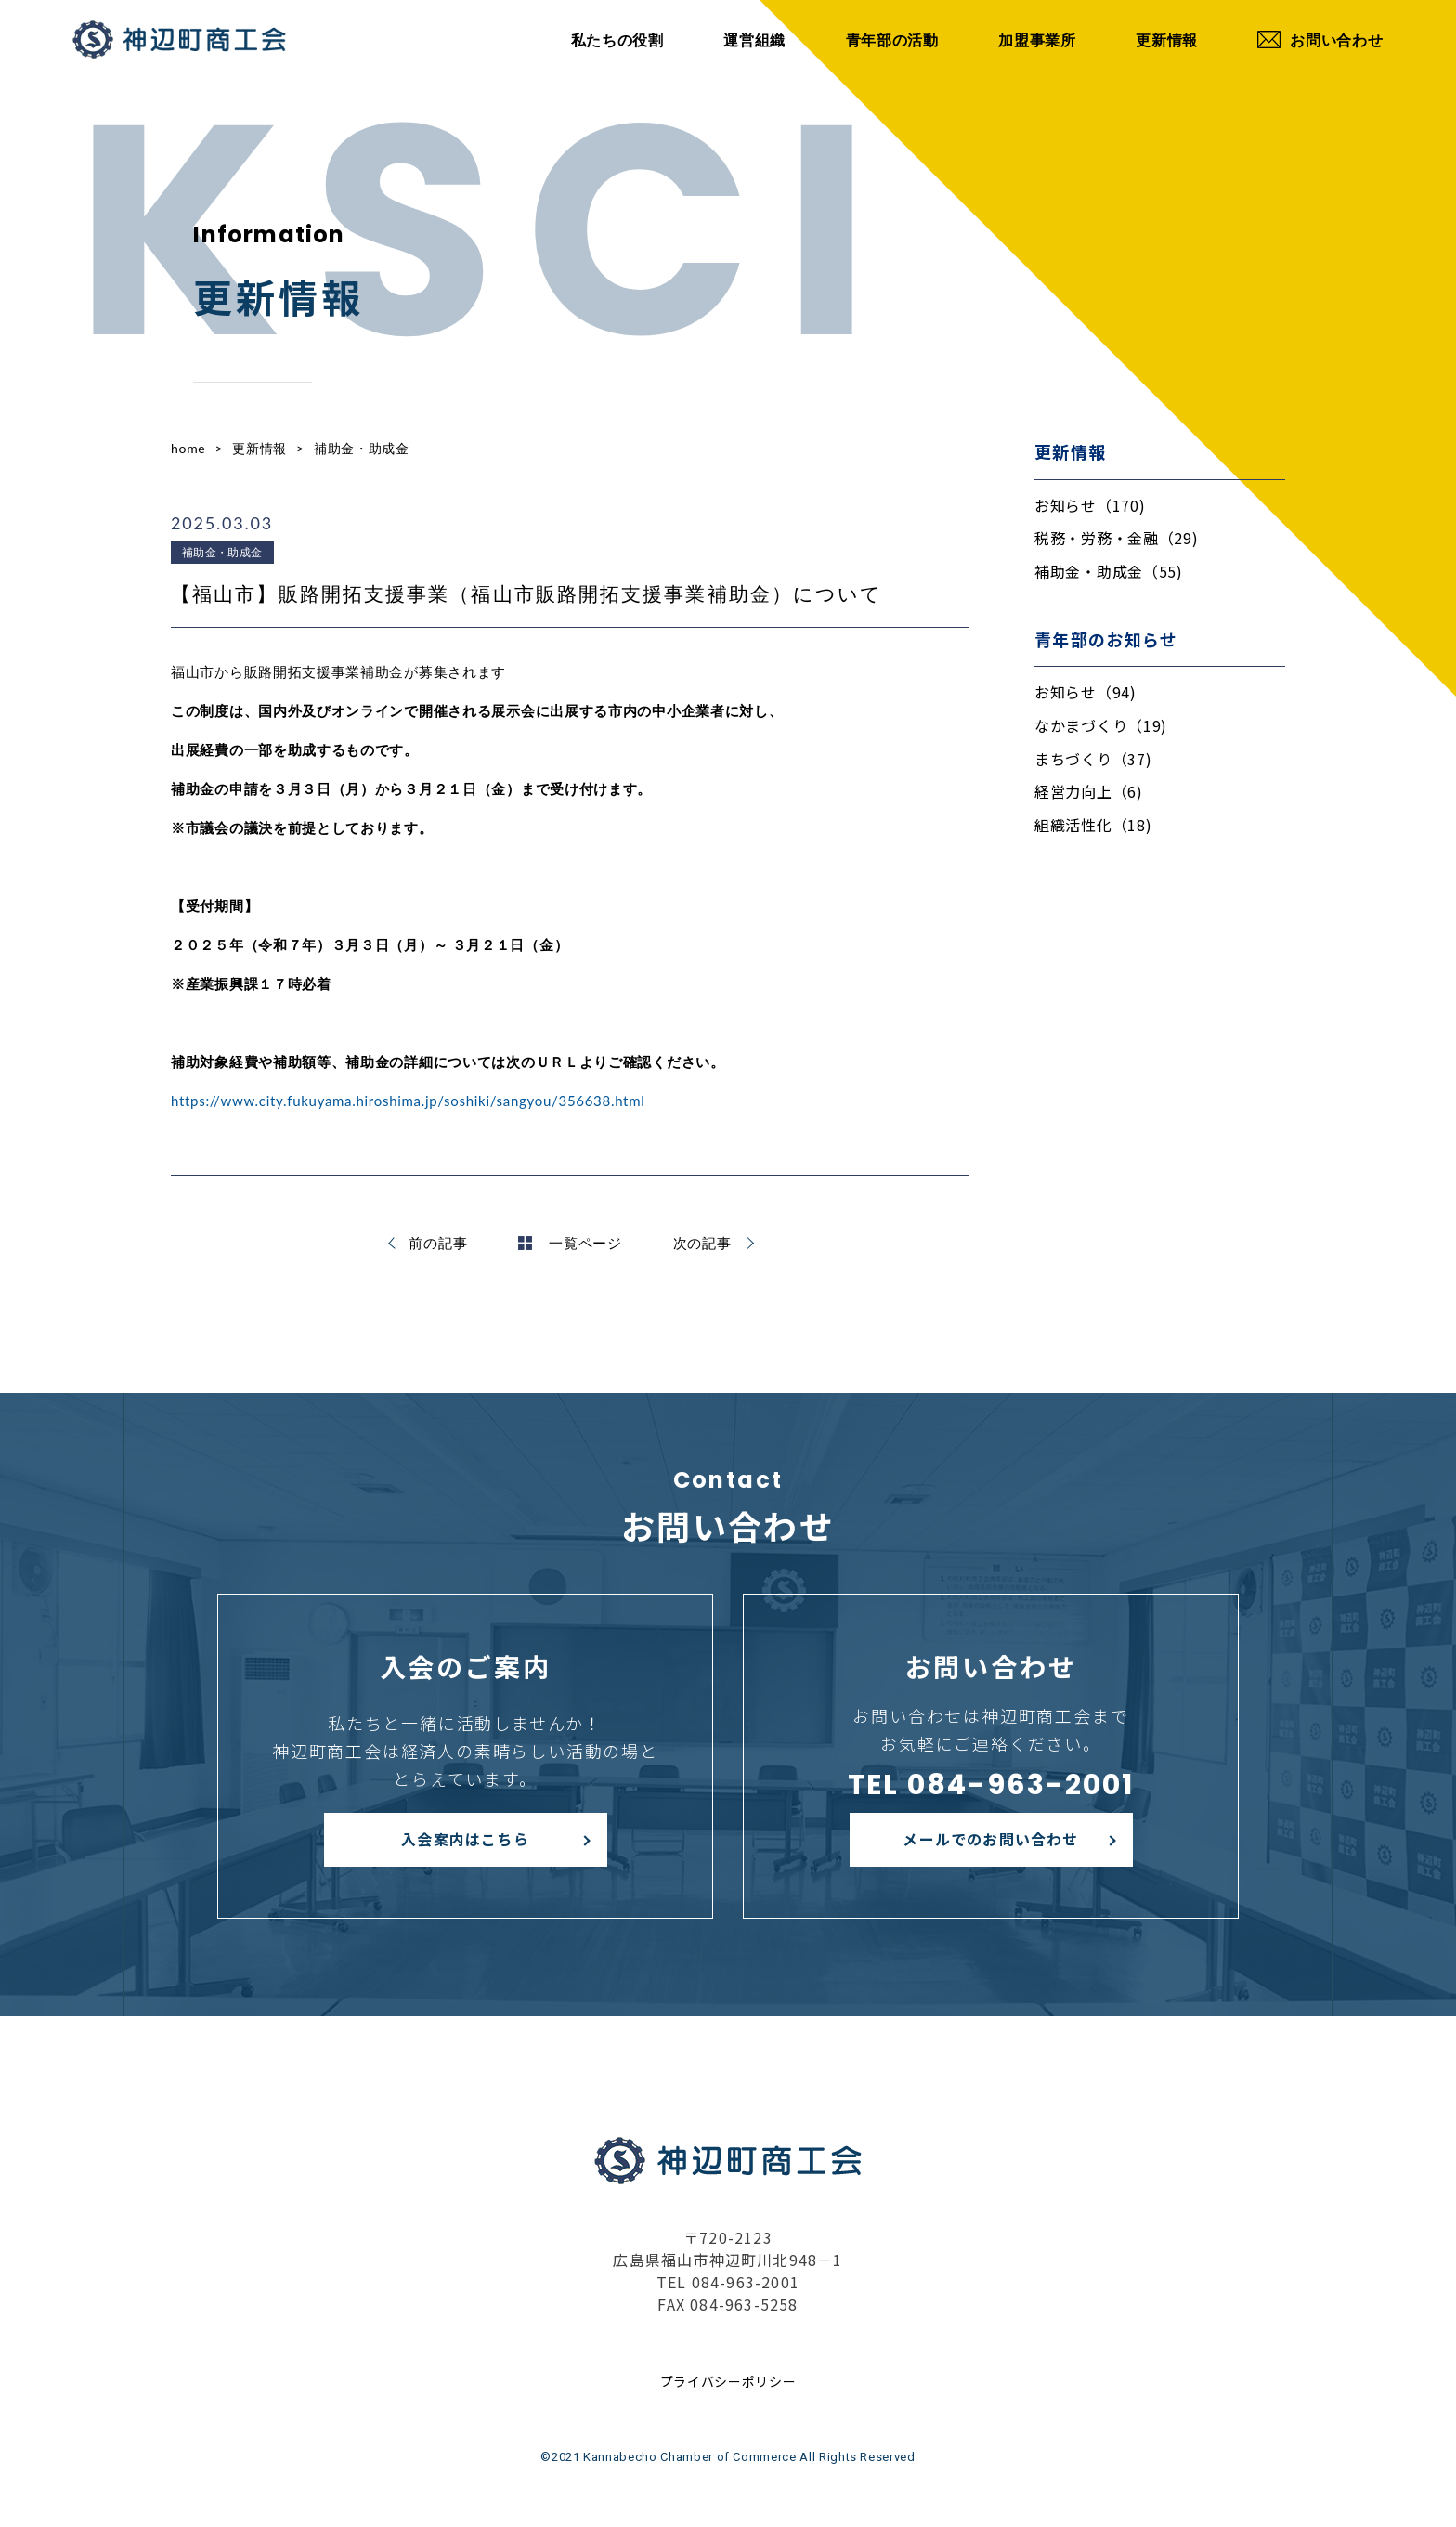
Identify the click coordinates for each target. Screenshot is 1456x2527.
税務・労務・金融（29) (1116, 538)
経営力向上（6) (1088, 791)
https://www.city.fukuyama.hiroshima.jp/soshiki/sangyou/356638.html (407, 1100)
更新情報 (1167, 39)
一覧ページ (570, 1242)
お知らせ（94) (1085, 692)
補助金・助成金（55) (1108, 571)
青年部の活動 (892, 39)
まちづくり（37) (1092, 759)
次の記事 (702, 1242)
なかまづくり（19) (1100, 725)
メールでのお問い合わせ (990, 1839)
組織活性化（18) (1092, 825)
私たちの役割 (617, 39)
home (188, 448)
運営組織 (754, 39)
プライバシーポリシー (728, 2381)
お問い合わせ (1320, 39)
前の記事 (438, 1242)
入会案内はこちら (465, 1839)
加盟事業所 (1037, 39)
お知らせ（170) (1089, 505)
